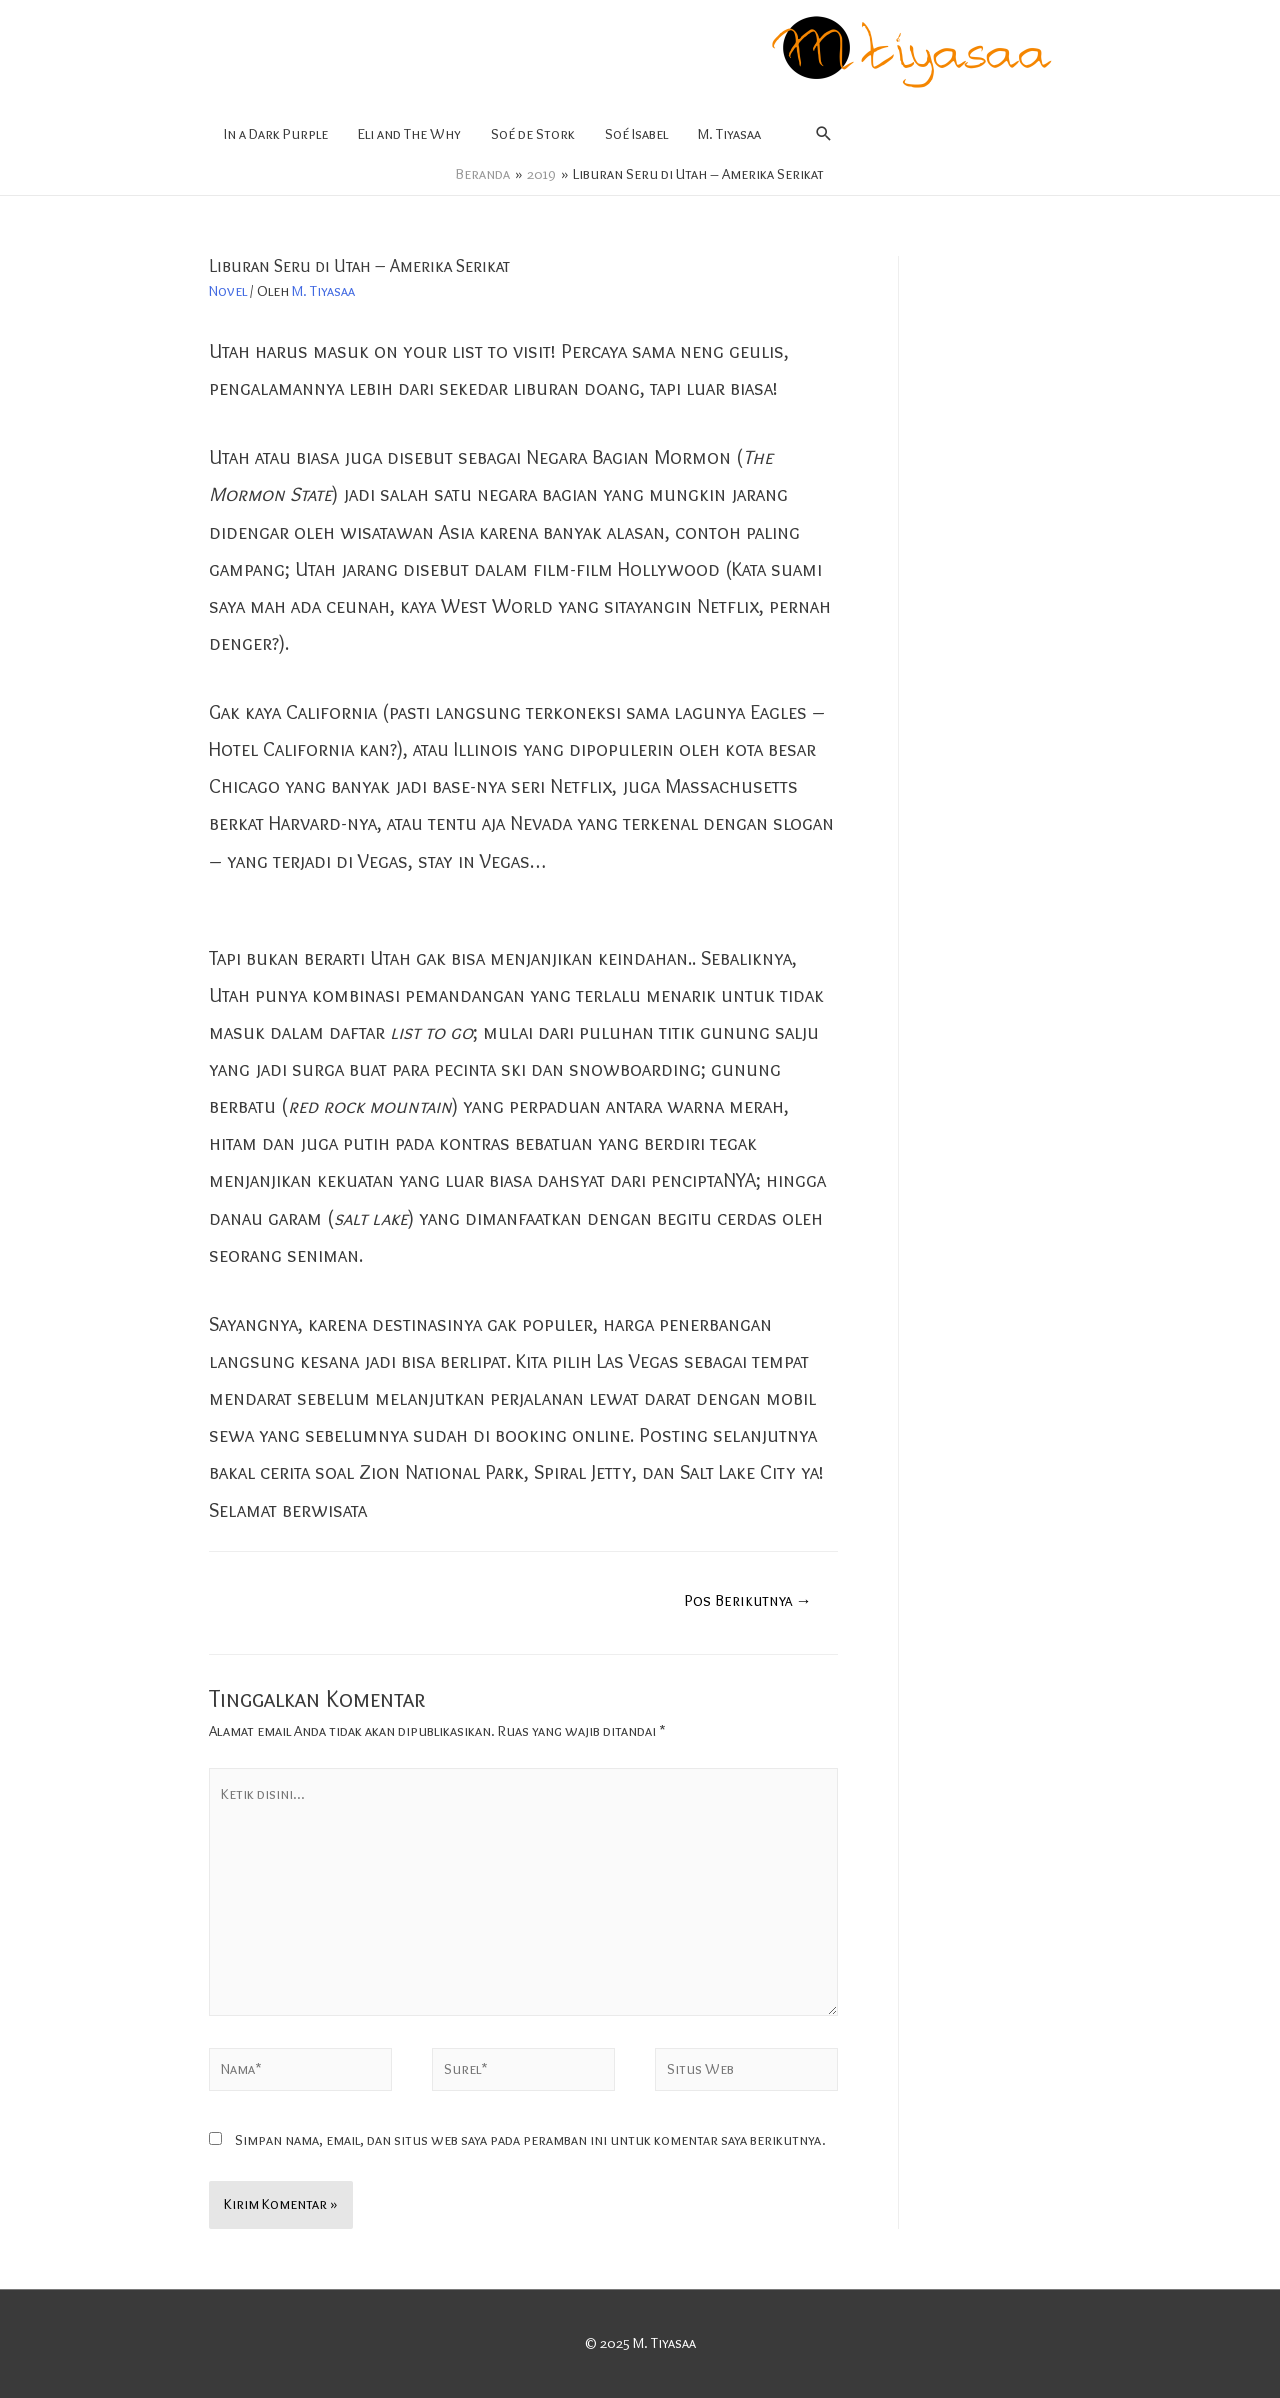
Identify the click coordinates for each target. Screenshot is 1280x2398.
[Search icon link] (824, 134)
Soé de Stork (533, 134)
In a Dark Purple (276, 134)
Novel (228, 291)
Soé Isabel (636, 134)
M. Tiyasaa (729, 134)
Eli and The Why (409, 134)
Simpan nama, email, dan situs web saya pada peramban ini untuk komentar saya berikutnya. (530, 2140)
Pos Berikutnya (748, 1600)
